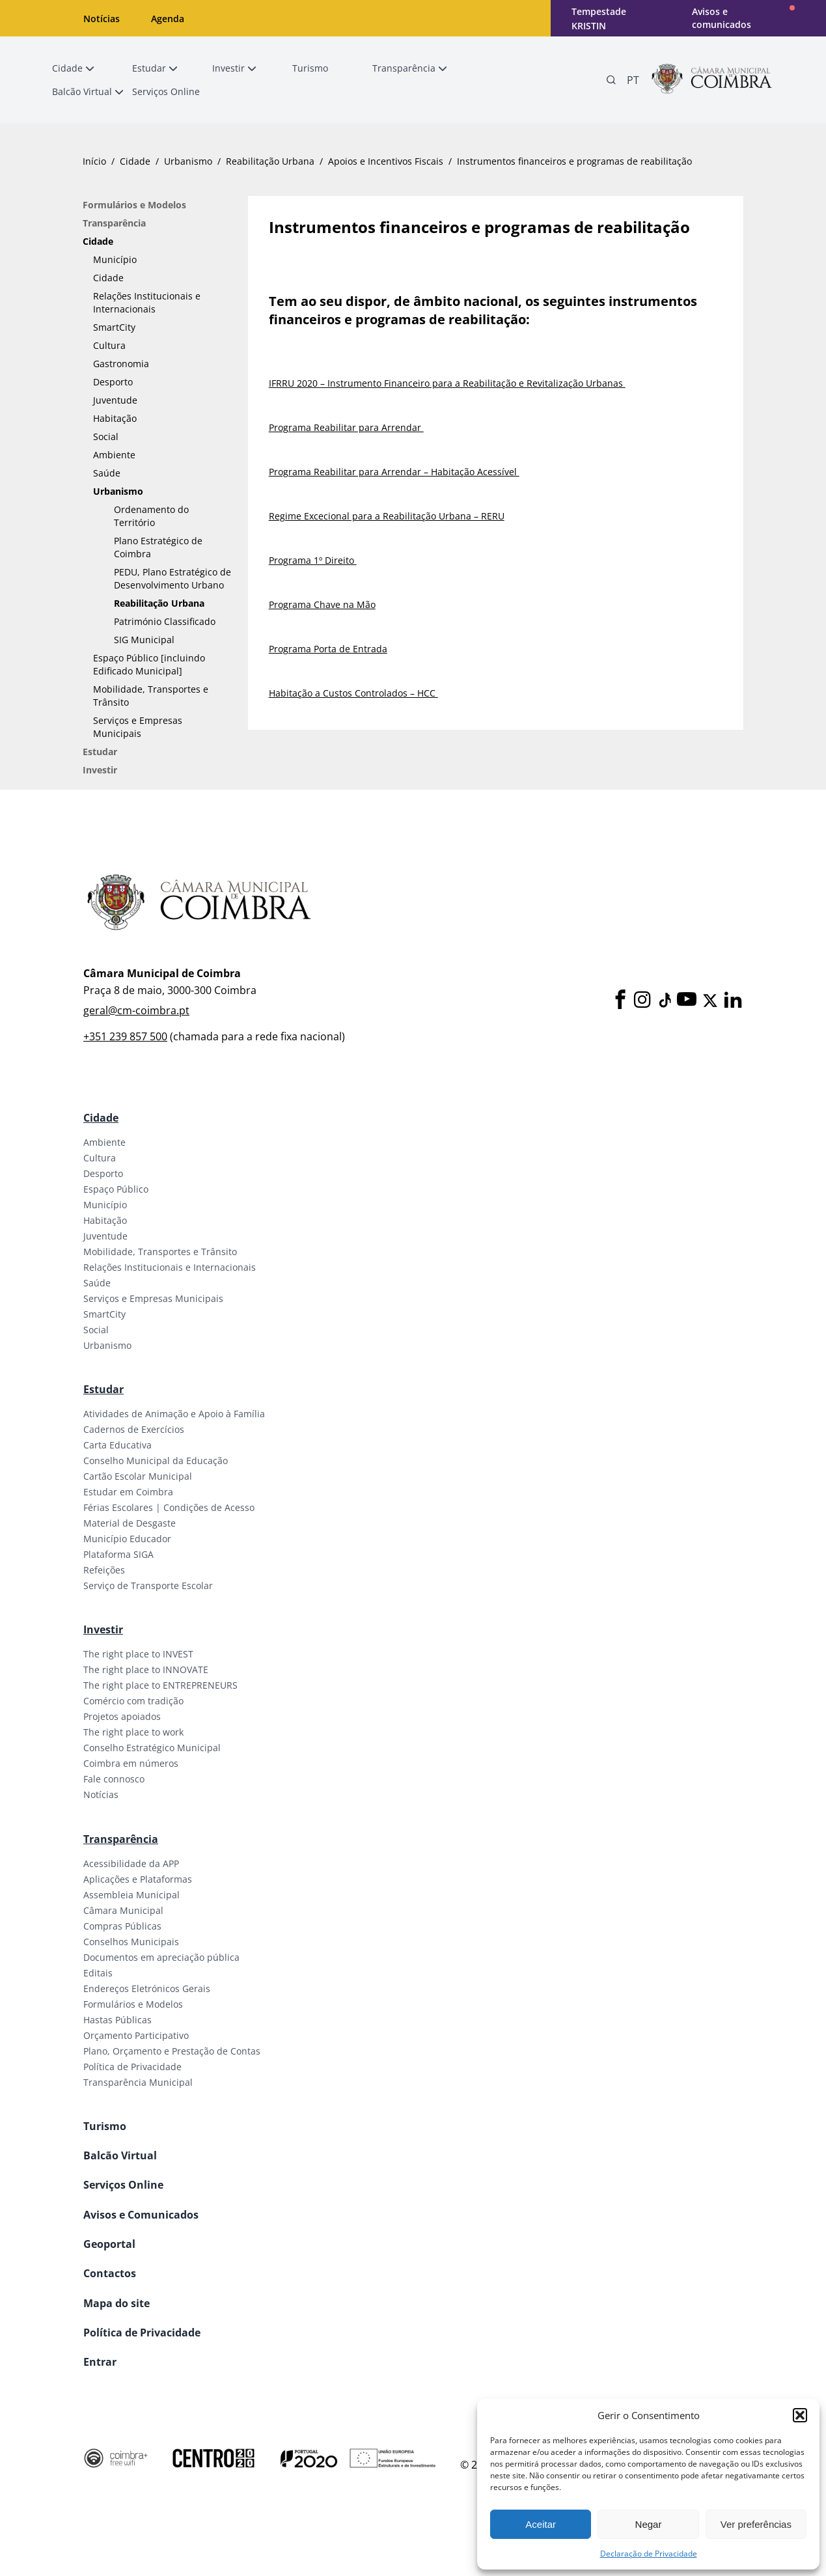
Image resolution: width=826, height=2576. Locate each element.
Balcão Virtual (120, 2155)
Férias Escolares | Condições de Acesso (169, 1507)
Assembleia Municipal (131, 1895)
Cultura (109, 345)
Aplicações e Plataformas (137, 1879)
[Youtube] (686, 1000)
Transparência (114, 223)
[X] (710, 1000)
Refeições (104, 1570)
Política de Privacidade (132, 2066)
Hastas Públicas (117, 2020)
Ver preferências (756, 2524)
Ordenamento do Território (151, 516)
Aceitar (540, 2524)
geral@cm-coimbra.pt (136, 1010)
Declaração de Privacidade (648, 2553)
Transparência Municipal (138, 2082)
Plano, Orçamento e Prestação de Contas (171, 2051)
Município (115, 259)
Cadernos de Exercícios (133, 1429)
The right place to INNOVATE (145, 1669)
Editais (98, 1973)
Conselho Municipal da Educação (155, 1460)
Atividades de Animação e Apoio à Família (174, 1413)
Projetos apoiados (122, 1716)
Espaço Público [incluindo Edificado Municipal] (149, 664)
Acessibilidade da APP (131, 1863)
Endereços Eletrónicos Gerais (146, 1988)
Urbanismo (188, 161)
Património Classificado (164, 621)
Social (105, 436)
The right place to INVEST (138, 1654)
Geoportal (109, 2244)
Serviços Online (123, 2185)
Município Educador (127, 1538)
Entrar (100, 2362)
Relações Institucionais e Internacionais (146, 302)
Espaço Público (115, 1189)
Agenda (167, 18)
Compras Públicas (122, 1926)
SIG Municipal (144, 639)
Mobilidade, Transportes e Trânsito (150, 695)
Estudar (100, 751)
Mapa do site (116, 2303)
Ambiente (114, 455)
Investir (100, 770)
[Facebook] (620, 1000)
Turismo (104, 2126)
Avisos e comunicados (721, 18)
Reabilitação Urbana (270, 161)
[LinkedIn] (733, 1000)
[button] (799, 2415)
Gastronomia (121, 363)
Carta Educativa (117, 1445)
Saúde (106, 473)
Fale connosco (114, 1779)
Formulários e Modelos (134, 205)
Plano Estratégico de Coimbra (158, 547)
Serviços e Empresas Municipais (137, 727)
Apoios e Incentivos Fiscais (385, 161)
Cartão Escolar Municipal (137, 1476)
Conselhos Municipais (131, 1941)
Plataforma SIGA (118, 1554)
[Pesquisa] (611, 80)
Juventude (115, 400)
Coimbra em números (130, 1763)
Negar (648, 2524)
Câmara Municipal (123, 1910)
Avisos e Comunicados (141, 2215)
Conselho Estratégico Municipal (152, 1747)
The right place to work (133, 1732)
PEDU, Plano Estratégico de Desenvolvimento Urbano (172, 578)
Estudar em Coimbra (128, 1492)
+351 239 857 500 (125, 1036)
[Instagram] (642, 1000)
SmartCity (114, 327)
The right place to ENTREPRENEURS (160, 1685)
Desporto (113, 382)
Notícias (101, 18)
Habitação (115, 418)
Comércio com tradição (133, 1701)
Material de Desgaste (129, 1523)
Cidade (135, 161)
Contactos (109, 2273)
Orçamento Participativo (136, 2035)
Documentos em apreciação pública (161, 1957)
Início (94, 161)
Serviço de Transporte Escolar (148, 1585)
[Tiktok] (664, 1000)
